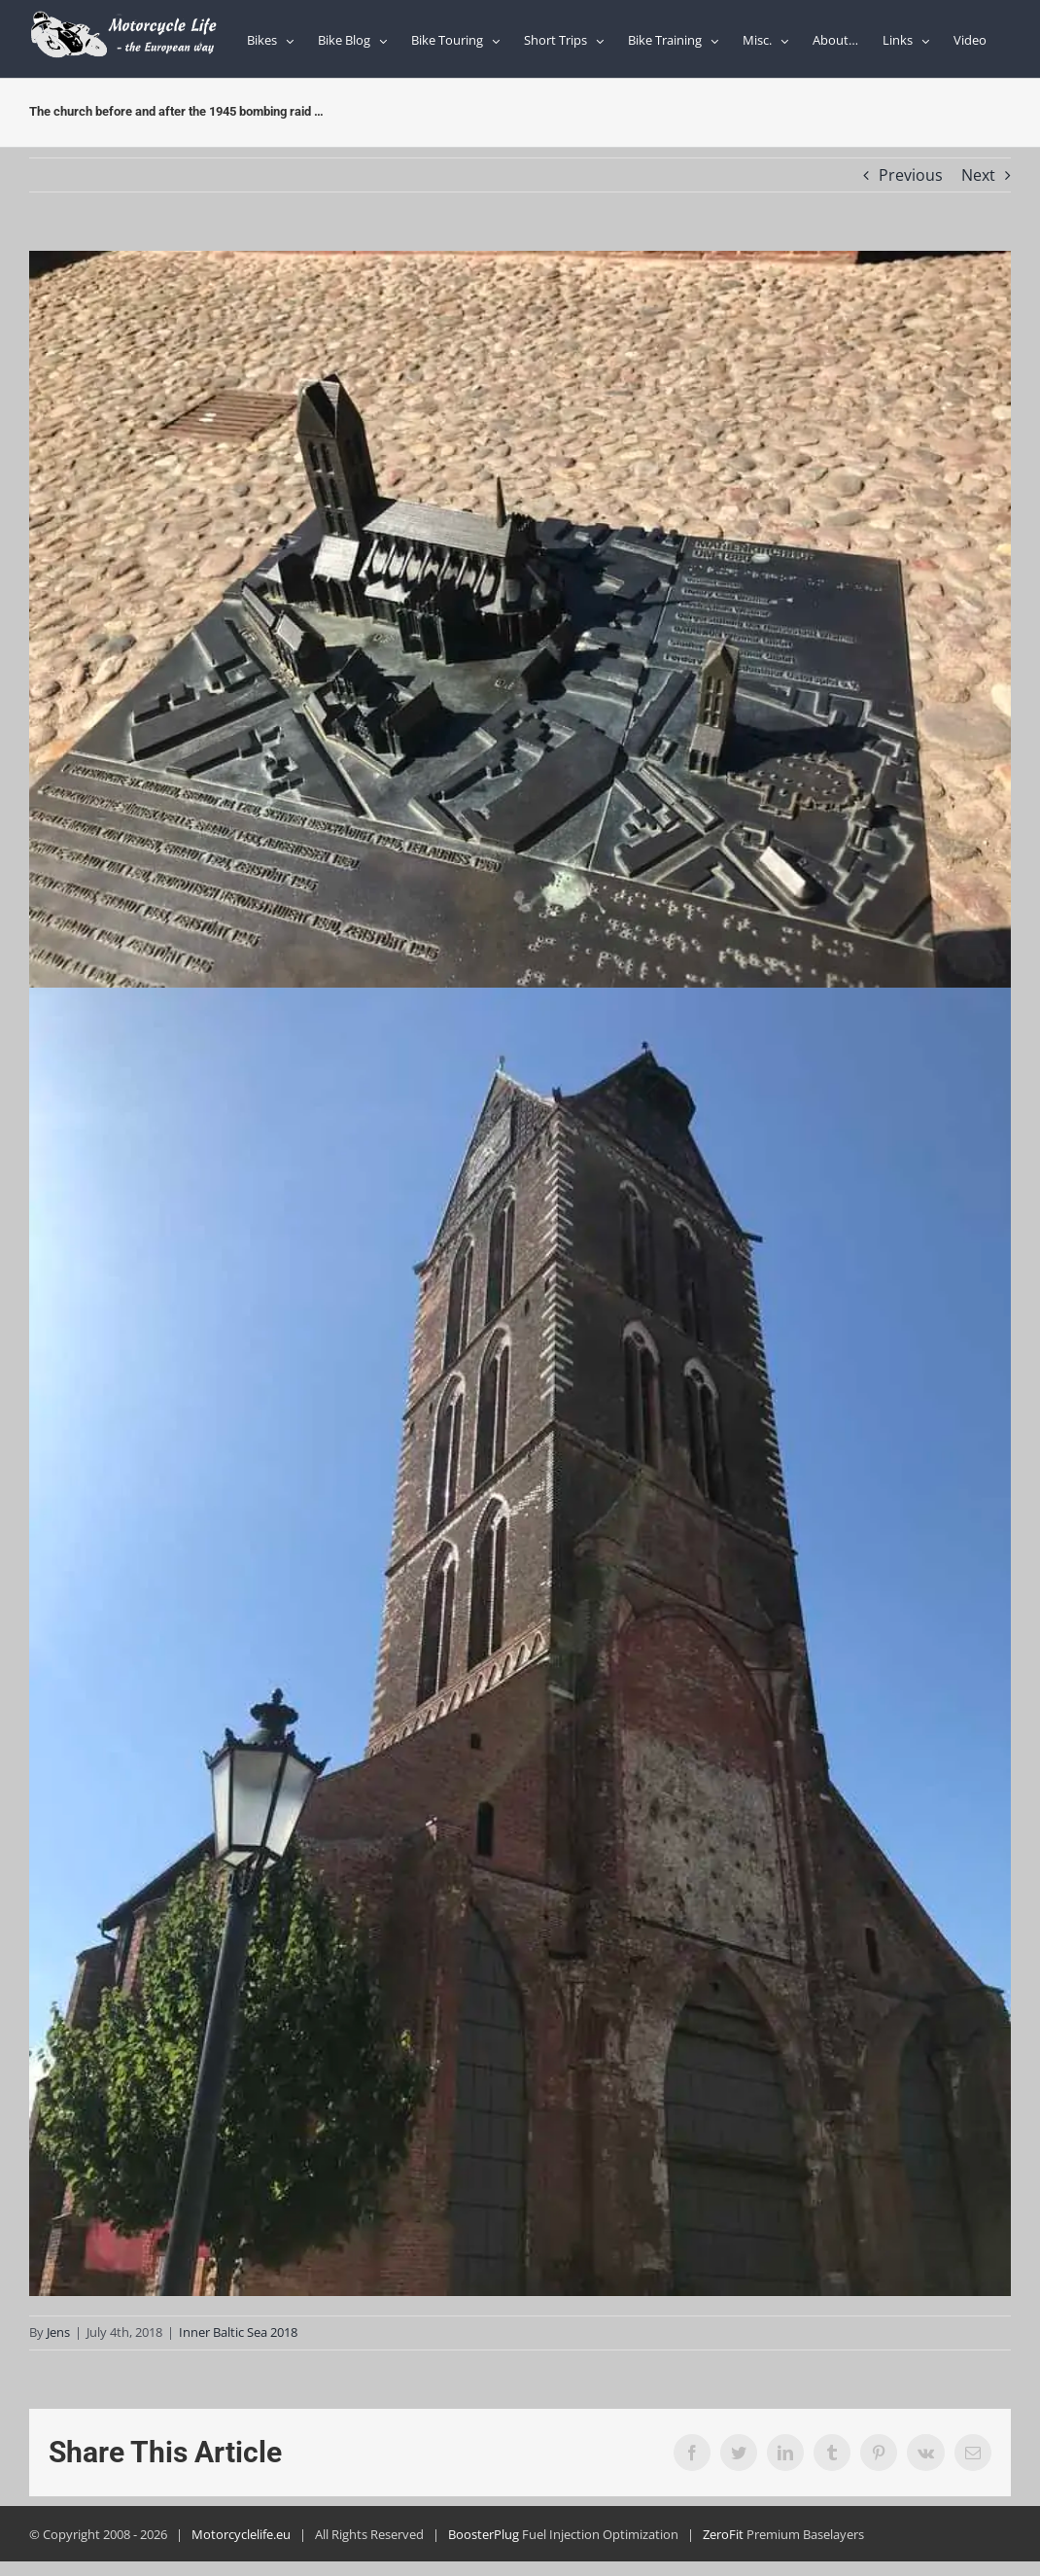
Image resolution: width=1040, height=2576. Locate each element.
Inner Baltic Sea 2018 (238, 2332)
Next (978, 175)
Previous (911, 175)
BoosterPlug (483, 2534)
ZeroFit (723, 2534)
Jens (58, 2332)
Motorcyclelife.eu (241, 2534)
